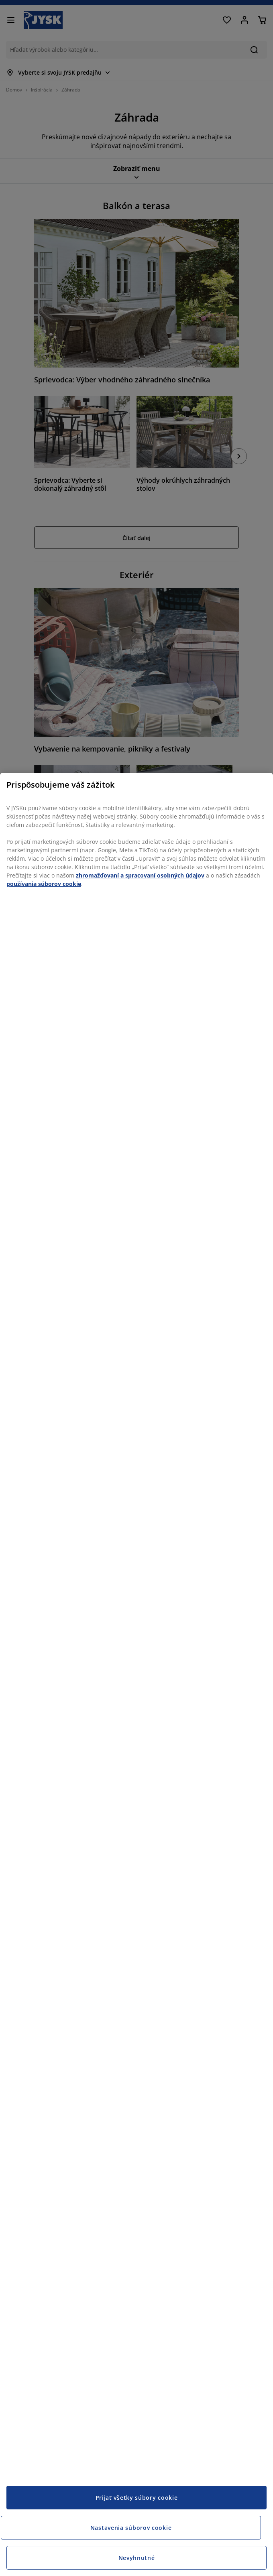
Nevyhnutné (136, 2558)
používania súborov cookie (43, 884)
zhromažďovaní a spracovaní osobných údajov (140, 875)
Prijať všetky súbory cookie (137, 2497)
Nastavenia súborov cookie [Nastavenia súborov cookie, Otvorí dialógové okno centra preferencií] (131, 2527)
